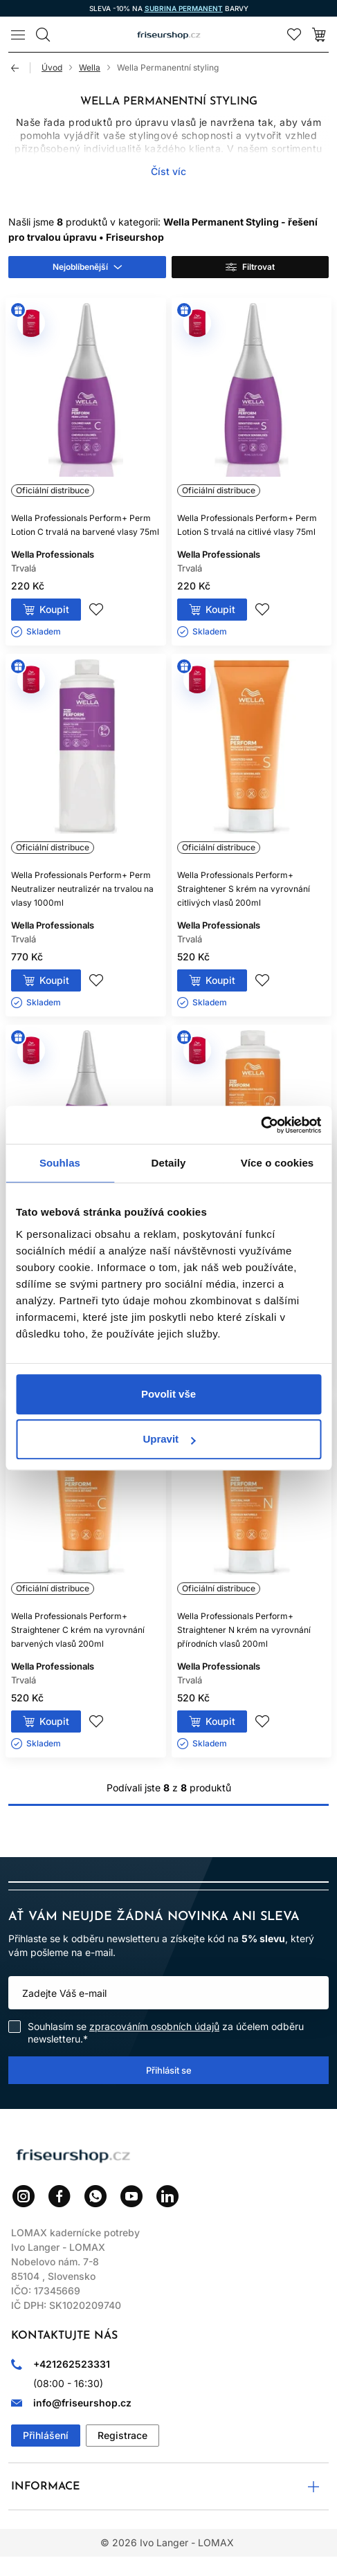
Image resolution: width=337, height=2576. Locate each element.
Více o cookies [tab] (277, 1163)
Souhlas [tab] (59, 1163)
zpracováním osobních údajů (154, 2026)
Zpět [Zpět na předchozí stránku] (20, 67)
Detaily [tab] (169, 1163)
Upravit (169, 1439)
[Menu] (18, 35)
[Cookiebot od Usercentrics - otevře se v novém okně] (260, 1125)
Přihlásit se (169, 2069)
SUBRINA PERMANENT (184, 8)
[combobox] (87, 267)
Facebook (59, 2196)
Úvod (52, 67)
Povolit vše (168, 1394)
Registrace (122, 2435)
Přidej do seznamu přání (96, 609)
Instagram (23, 2196)
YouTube (131, 2196)
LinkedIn (167, 2196)
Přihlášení (46, 2435)
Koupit (54, 609)
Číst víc (168, 171)
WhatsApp (95, 2196)
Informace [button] (45, 2486)
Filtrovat (258, 267)
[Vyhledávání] (42, 35)
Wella (89, 67)
